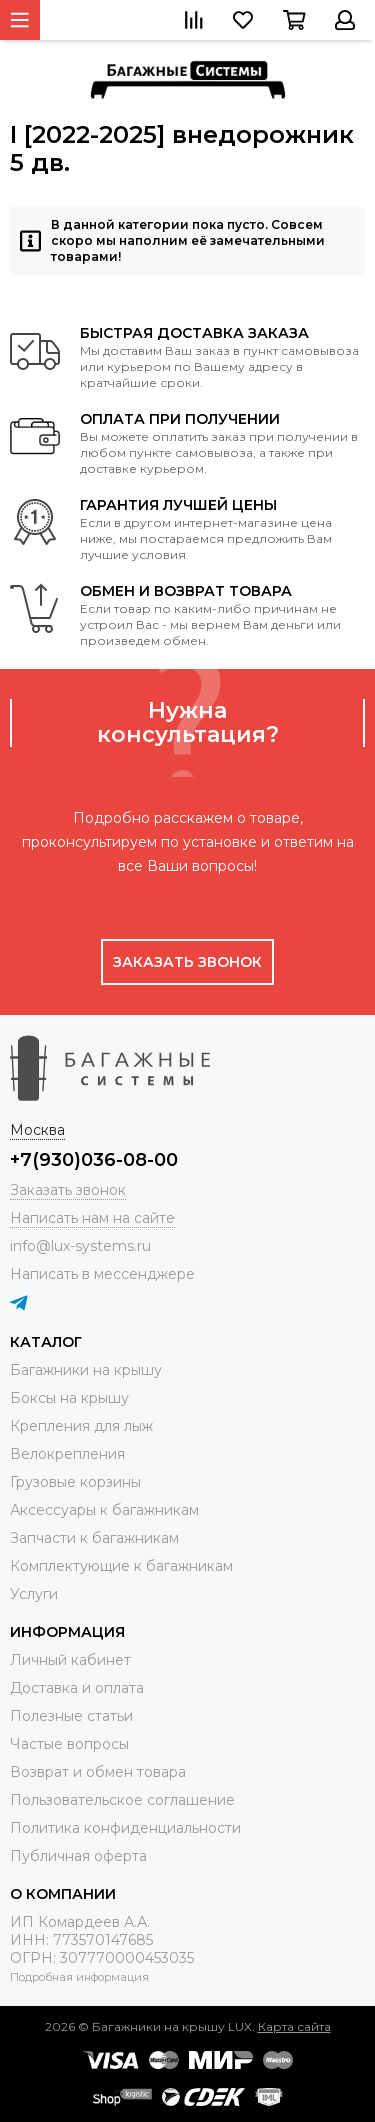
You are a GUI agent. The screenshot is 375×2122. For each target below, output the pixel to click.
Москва (37, 1130)
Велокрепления (67, 1454)
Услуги (34, 1594)
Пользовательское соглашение (122, 1800)
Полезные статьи (71, 1716)
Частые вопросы (69, 1744)
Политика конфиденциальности (125, 1828)
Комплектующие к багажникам (121, 1566)
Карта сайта (294, 2026)
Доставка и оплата (77, 1688)
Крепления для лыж (81, 1426)
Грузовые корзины (75, 1482)
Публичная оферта (78, 1856)
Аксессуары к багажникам (104, 1510)
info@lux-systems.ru (80, 1246)
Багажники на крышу (86, 1370)
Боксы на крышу (69, 1398)
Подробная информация (79, 1977)
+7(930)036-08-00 (94, 1160)
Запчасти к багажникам (94, 1538)
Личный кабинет (70, 1660)
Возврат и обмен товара (98, 1772)
